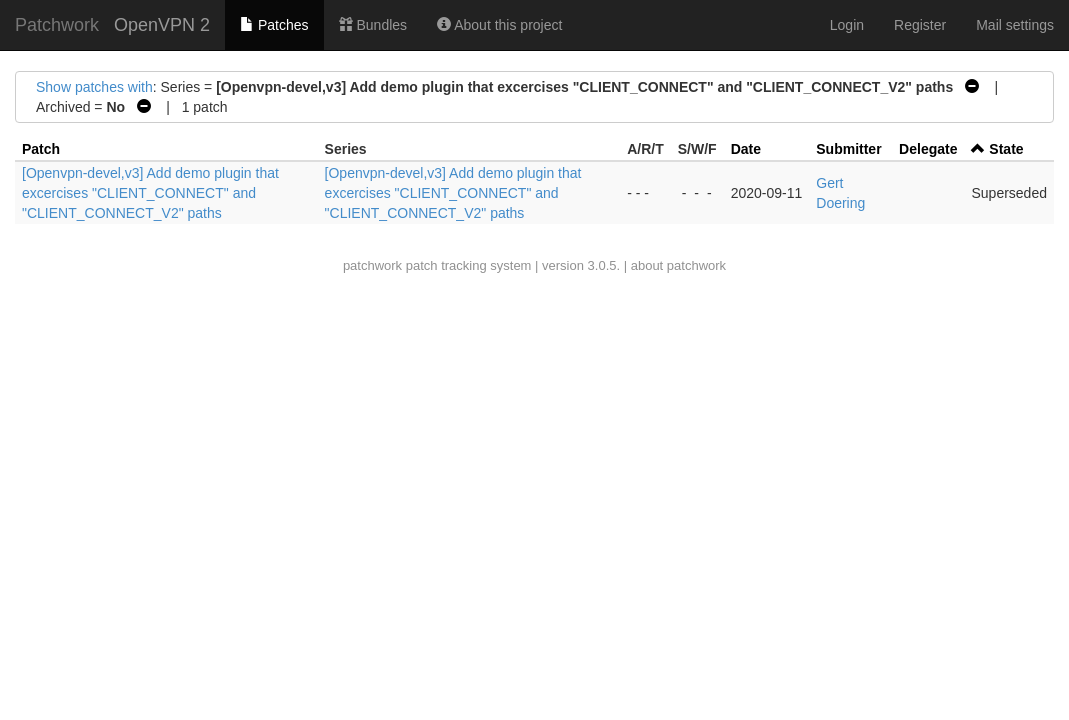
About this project (499, 25)
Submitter (848, 149)
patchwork (372, 265)
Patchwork (57, 25)
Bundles (373, 25)
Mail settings (1015, 25)
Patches (274, 25)
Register (920, 25)
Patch (41, 149)
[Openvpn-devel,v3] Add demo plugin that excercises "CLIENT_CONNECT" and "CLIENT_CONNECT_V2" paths (150, 193)
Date (746, 149)
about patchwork (678, 265)
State (1006, 149)
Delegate (928, 149)
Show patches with (94, 87)
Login (847, 25)
